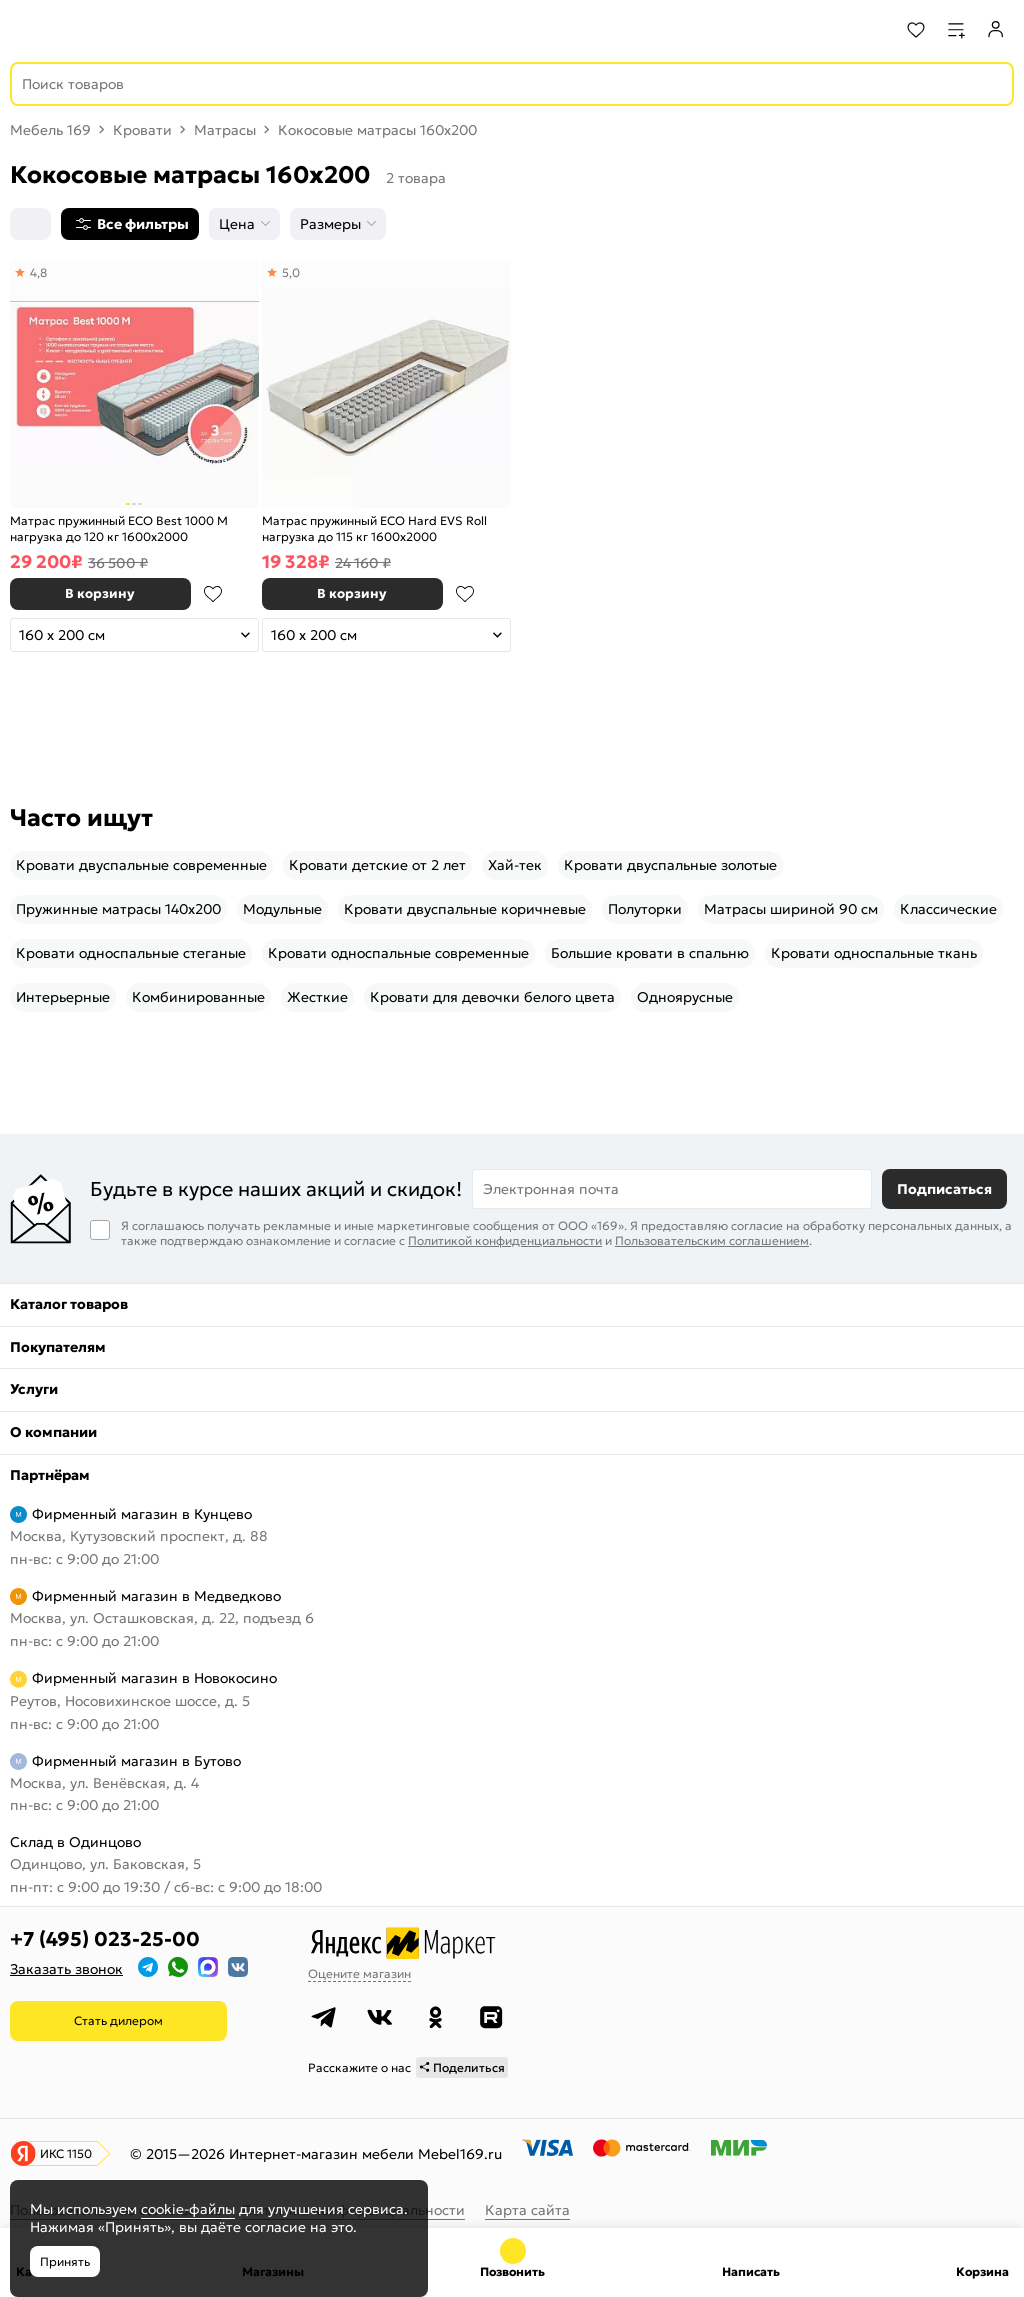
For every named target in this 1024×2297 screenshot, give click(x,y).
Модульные (282, 909)
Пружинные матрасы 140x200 (118, 909)
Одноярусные (685, 997)
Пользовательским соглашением (712, 1240)
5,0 (291, 272)
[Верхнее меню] (28, 30)
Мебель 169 (50, 130)
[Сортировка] (30, 224)
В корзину (100, 593)
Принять (65, 2261)
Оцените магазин (359, 1973)
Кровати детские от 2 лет (377, 865)
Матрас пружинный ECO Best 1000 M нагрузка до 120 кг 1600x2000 (119, 528)
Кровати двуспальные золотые (670, 865)
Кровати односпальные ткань (874, 953)
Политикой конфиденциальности (505, 1240)
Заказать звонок (66, 1969)
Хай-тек (515, 865)
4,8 (38, 272)
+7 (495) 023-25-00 (105, 1939)
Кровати (142, 130)
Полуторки (645, 909)
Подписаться (944, 1189)
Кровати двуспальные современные (141, 865)
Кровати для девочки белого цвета (492, 997)
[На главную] (90, 30)
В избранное (213, 594)
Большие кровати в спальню (650, 953)
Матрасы (225, 130)
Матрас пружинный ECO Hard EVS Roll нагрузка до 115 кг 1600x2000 (374, 528)
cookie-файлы (188, 2209)
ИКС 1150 (66, 2153)
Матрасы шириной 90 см (791, 909)
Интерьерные (63, 997)
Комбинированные (198, 997)
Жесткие (317, 997)
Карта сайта (527, 2210)
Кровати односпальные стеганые (131, 953)
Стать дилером (118, 2020)
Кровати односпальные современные (398, 953)
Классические (948, 909)
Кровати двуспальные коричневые (465, 909)
